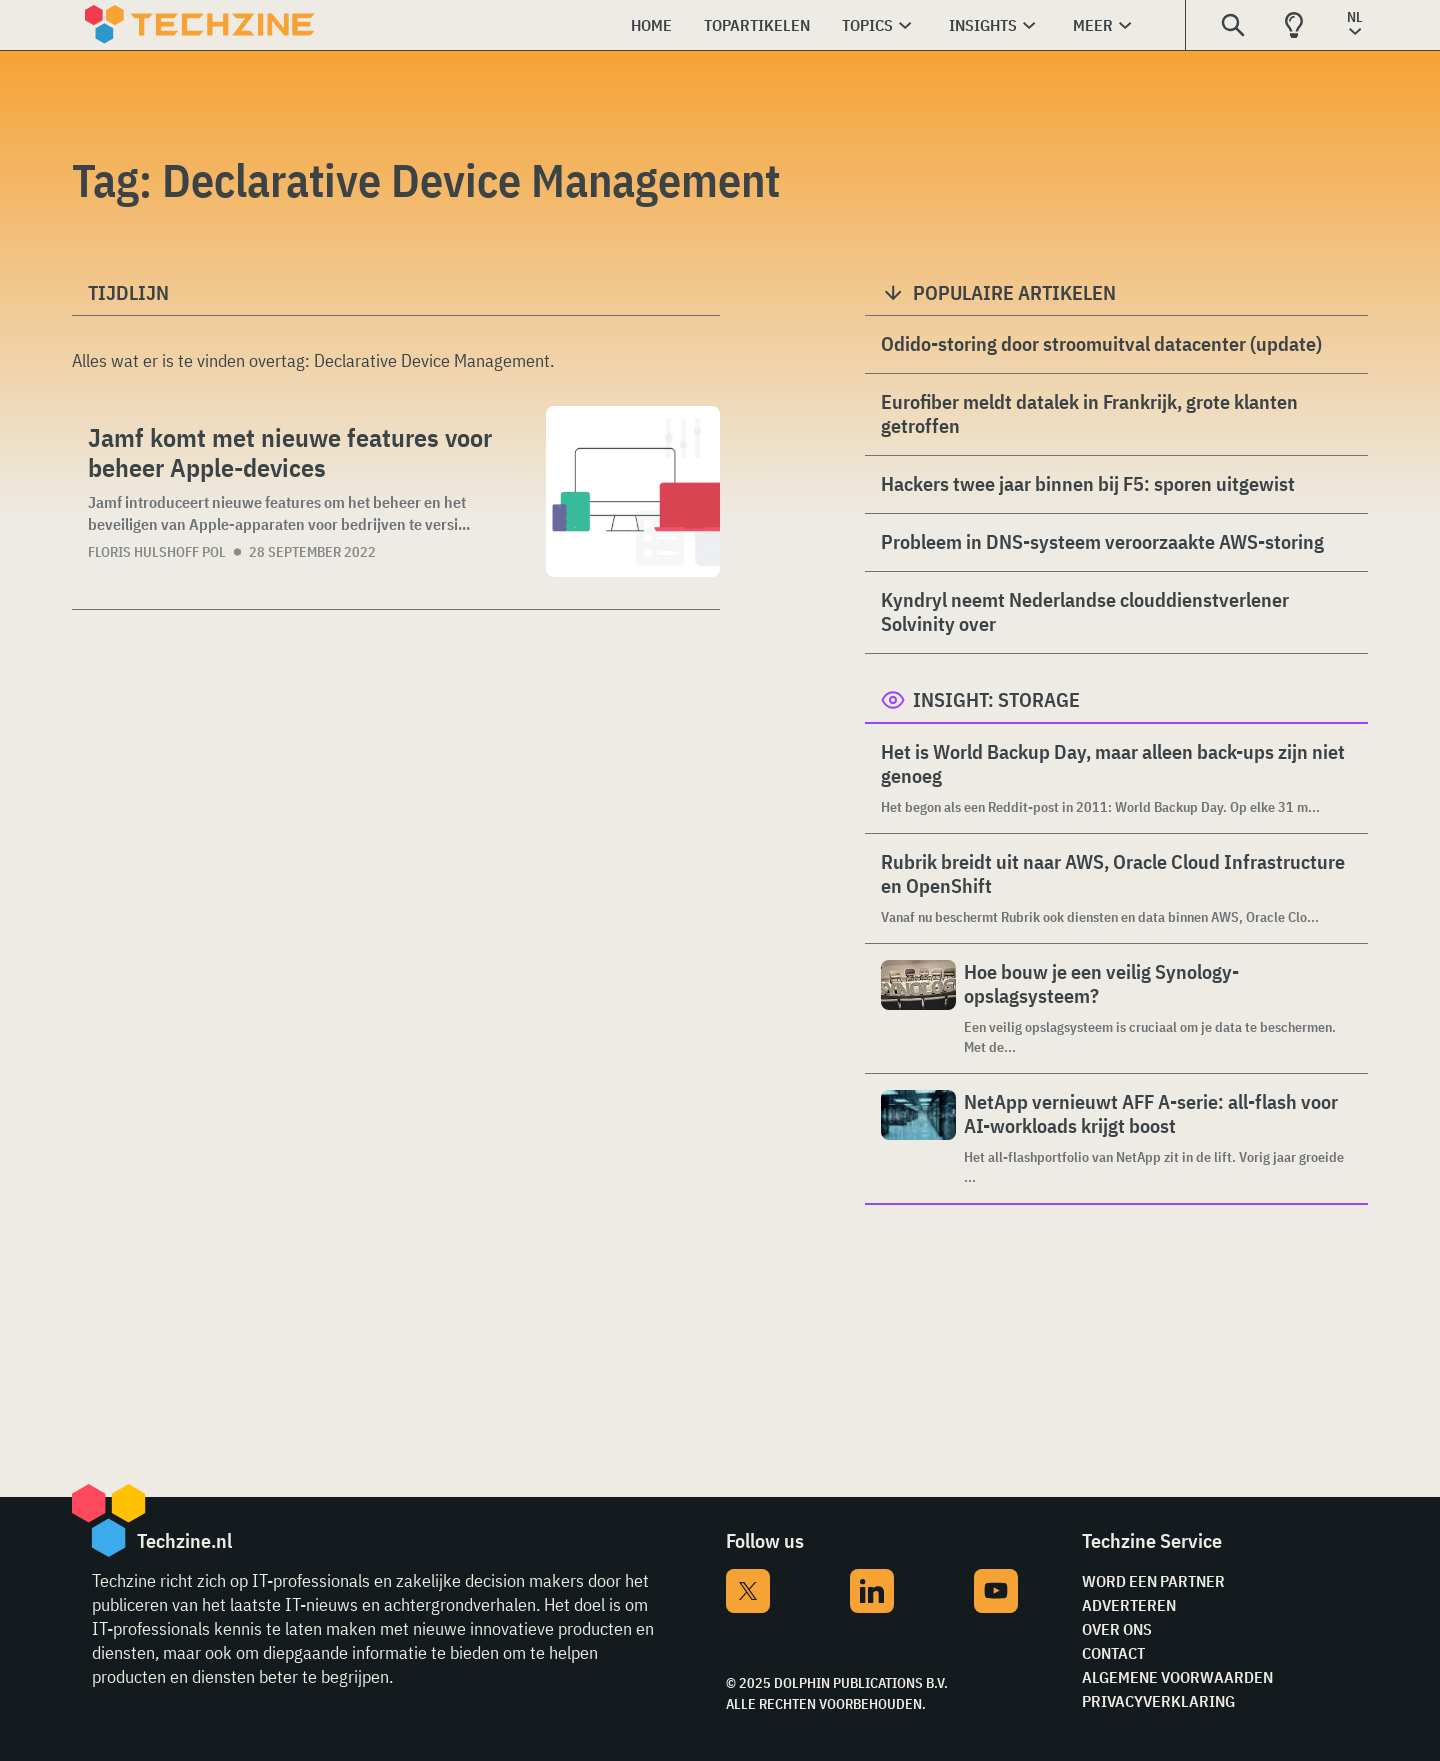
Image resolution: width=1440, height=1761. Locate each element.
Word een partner (1153, 1581)
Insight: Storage (996, 699)
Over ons (1117, 1629)
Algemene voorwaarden (1177, 1677)
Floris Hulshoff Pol (157, 552)
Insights (983, 25)
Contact (1113, 1653)
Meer (1093, 25)
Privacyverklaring (1158, 1701)
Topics (867, 25)
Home (651, 25)
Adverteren (1129, 1605)
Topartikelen (757, 25)
